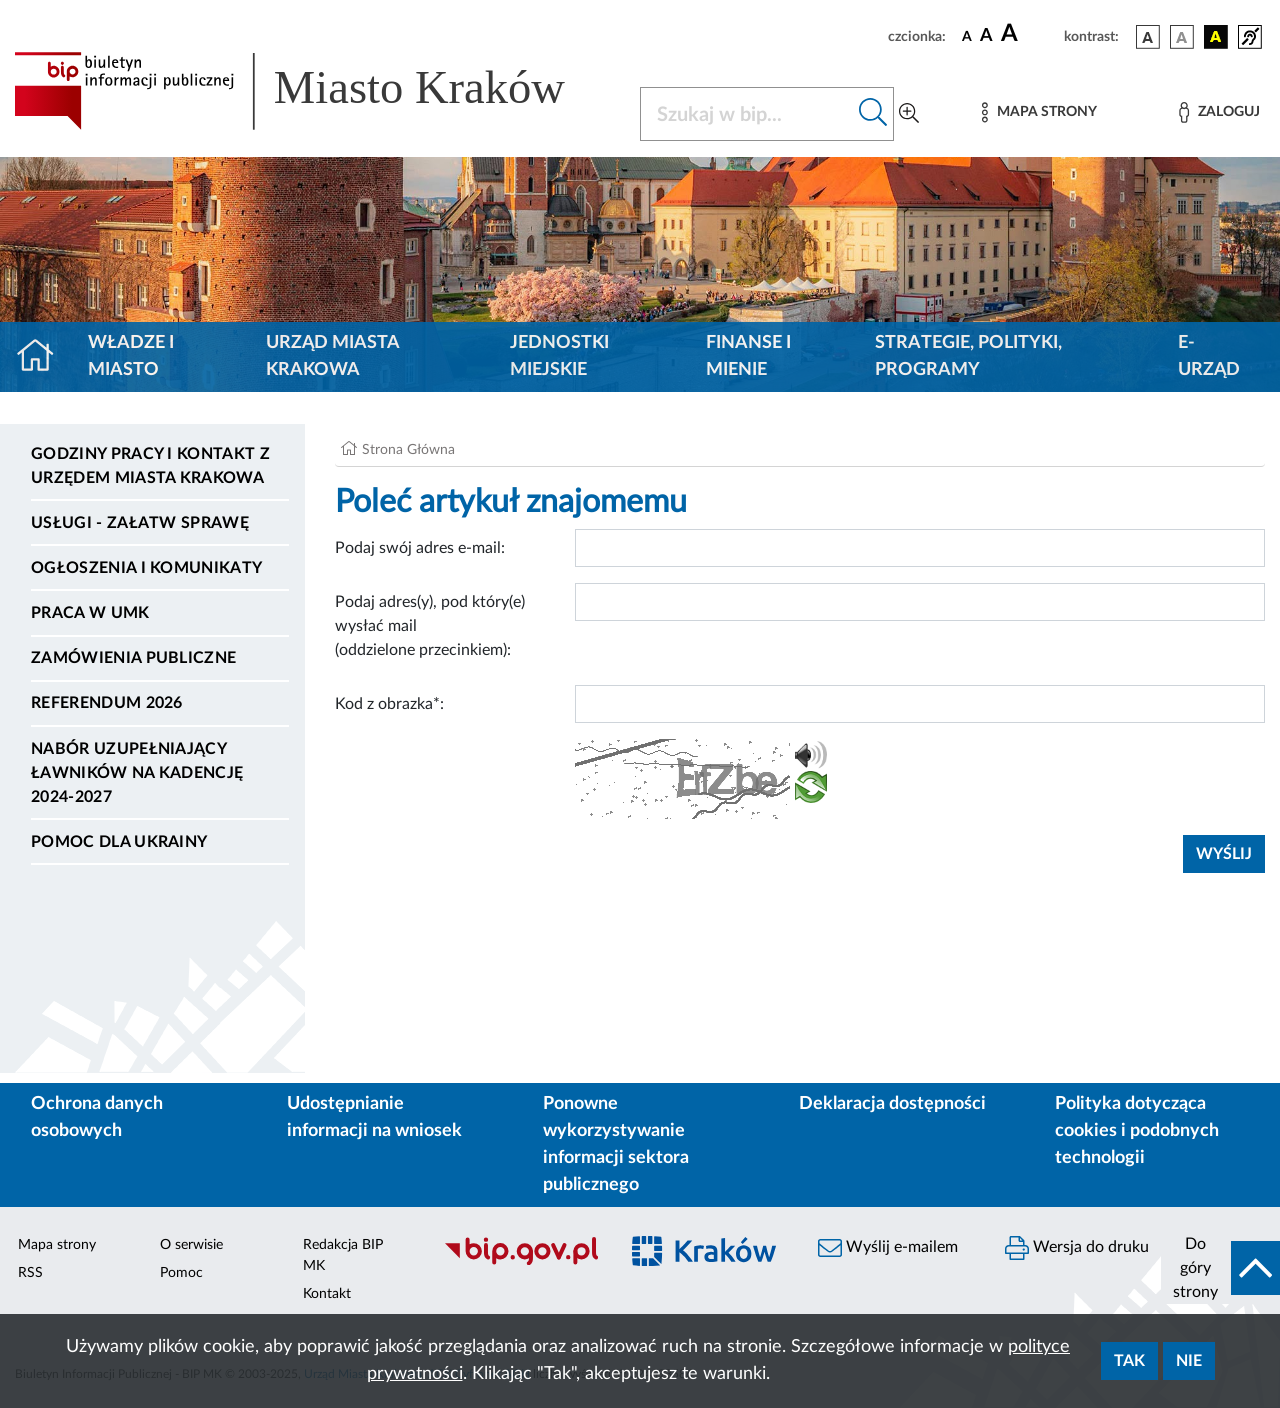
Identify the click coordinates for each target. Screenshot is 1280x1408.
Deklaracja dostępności (892, 1104)
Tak (1129, 1361)
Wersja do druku (1077, 1248)
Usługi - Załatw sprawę (140, 523)
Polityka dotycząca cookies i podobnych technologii (1137, 1131)
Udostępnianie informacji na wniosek (374, 1117)
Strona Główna (408, 450)
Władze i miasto (131, 356)
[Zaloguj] (1219, 112)
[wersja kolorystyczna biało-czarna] (1182, 37)
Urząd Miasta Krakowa (332, 356)
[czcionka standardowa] (967, 36)
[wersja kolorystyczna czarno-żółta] (1216, 37)
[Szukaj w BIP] (747, 114)
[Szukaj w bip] (873, 114)
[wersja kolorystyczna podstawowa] (1148, 37)
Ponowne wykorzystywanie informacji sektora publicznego (616, 1144)
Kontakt (327, 1294)
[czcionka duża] (1029, 34)
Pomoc (181, 1273)
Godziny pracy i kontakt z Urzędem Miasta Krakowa (150, 466)
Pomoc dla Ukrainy (119, 842)
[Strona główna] (43, 357)
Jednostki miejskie (559, 356)
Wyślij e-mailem (888, 1248)
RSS (30, 1273)
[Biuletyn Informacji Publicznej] (520, 1262)
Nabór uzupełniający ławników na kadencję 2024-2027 (137, 773)
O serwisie (191, 1245)
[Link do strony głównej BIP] (315, 91)
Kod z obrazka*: (389, 704)
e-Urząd (1209, 356)
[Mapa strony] (1039, 112)
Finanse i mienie (748, 356)
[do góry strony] (1220, 1268)
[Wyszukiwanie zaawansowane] (909, 114)
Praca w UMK (90, 613)
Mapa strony (57, 1245)
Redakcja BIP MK (343, 1255)
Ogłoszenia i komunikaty (146, 568)
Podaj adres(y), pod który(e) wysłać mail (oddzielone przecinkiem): (430, 626)
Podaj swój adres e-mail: (420, 548)
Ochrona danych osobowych (97, 1117)
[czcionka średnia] (986, 36)
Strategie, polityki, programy (968, 356)
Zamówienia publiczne (133, 658)
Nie (1189, 1361)
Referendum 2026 (107, 703)
